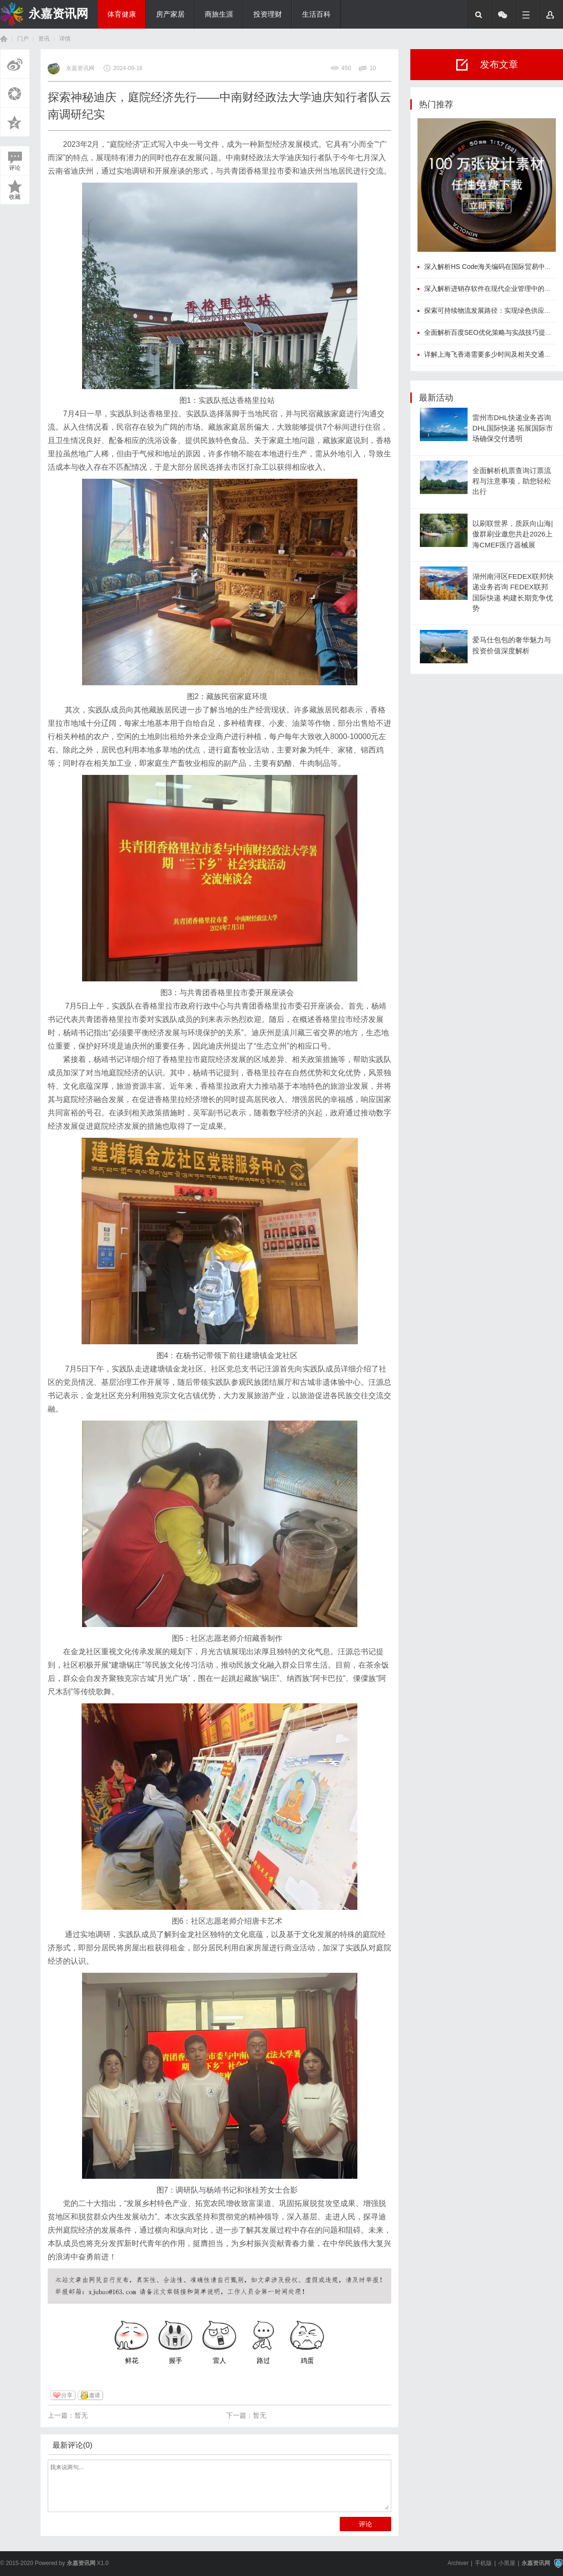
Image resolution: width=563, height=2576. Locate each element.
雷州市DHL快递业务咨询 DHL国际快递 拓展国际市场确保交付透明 (512, 428)
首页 (4, 39)
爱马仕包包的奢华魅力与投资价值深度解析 (511, 645)
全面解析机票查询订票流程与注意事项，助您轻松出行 (511, 481)
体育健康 (121, 14)
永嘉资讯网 (58, 13)
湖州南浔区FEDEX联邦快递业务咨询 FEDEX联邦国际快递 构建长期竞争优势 (512, 592)
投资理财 (267, 14)
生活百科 (316, 14)
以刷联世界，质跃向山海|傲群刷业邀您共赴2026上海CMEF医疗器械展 (512, 534)
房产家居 (170, 14)
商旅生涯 (219, 14)
